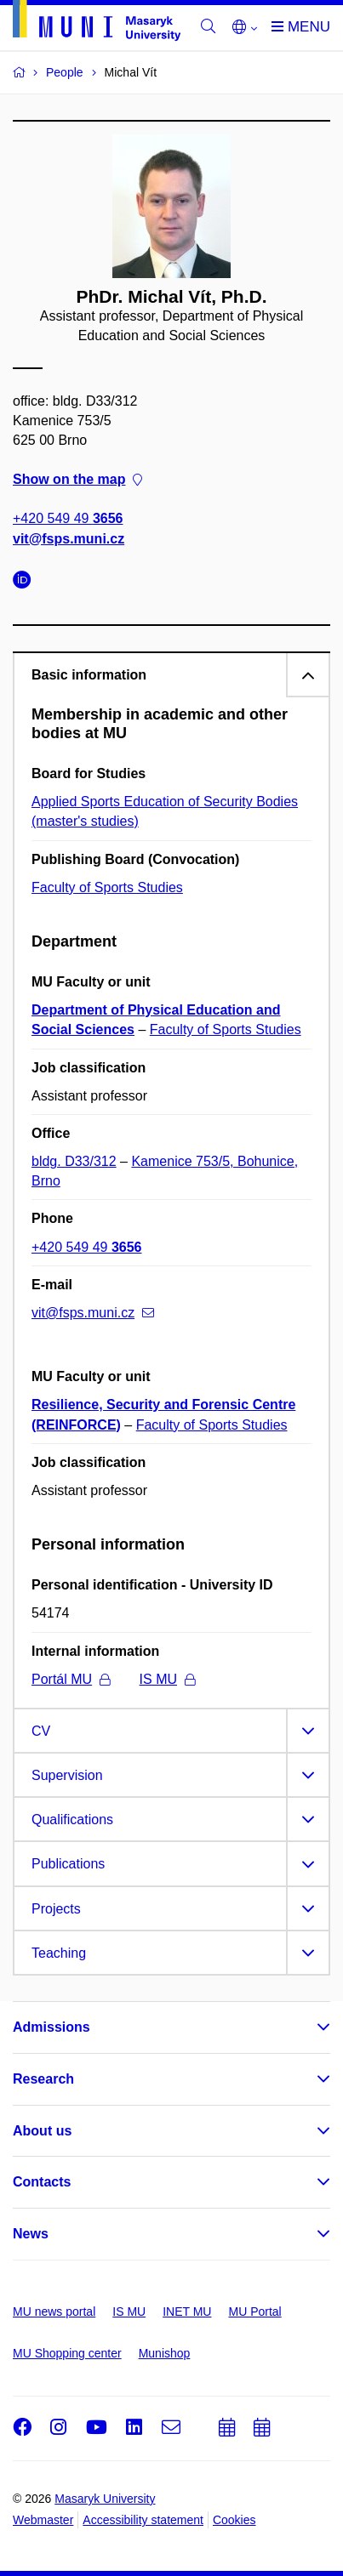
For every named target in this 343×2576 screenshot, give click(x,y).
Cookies (234, 2520)
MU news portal (54, 2311)
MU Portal (254, 2311)
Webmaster (43, 2520)
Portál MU (70, 1679)
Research (43, 2079)
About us (42, 2131)
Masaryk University (104, 2498)
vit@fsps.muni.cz (68, 539)
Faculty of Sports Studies (107, 887)
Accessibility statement (143, 2520)
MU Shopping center (67, 2353)
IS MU (167, 1679)
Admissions (51, 2027)
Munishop (165, 2353)
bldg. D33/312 (74, 1161)
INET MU (187, 2311)
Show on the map (77, 479)
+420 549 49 (68, 518)
